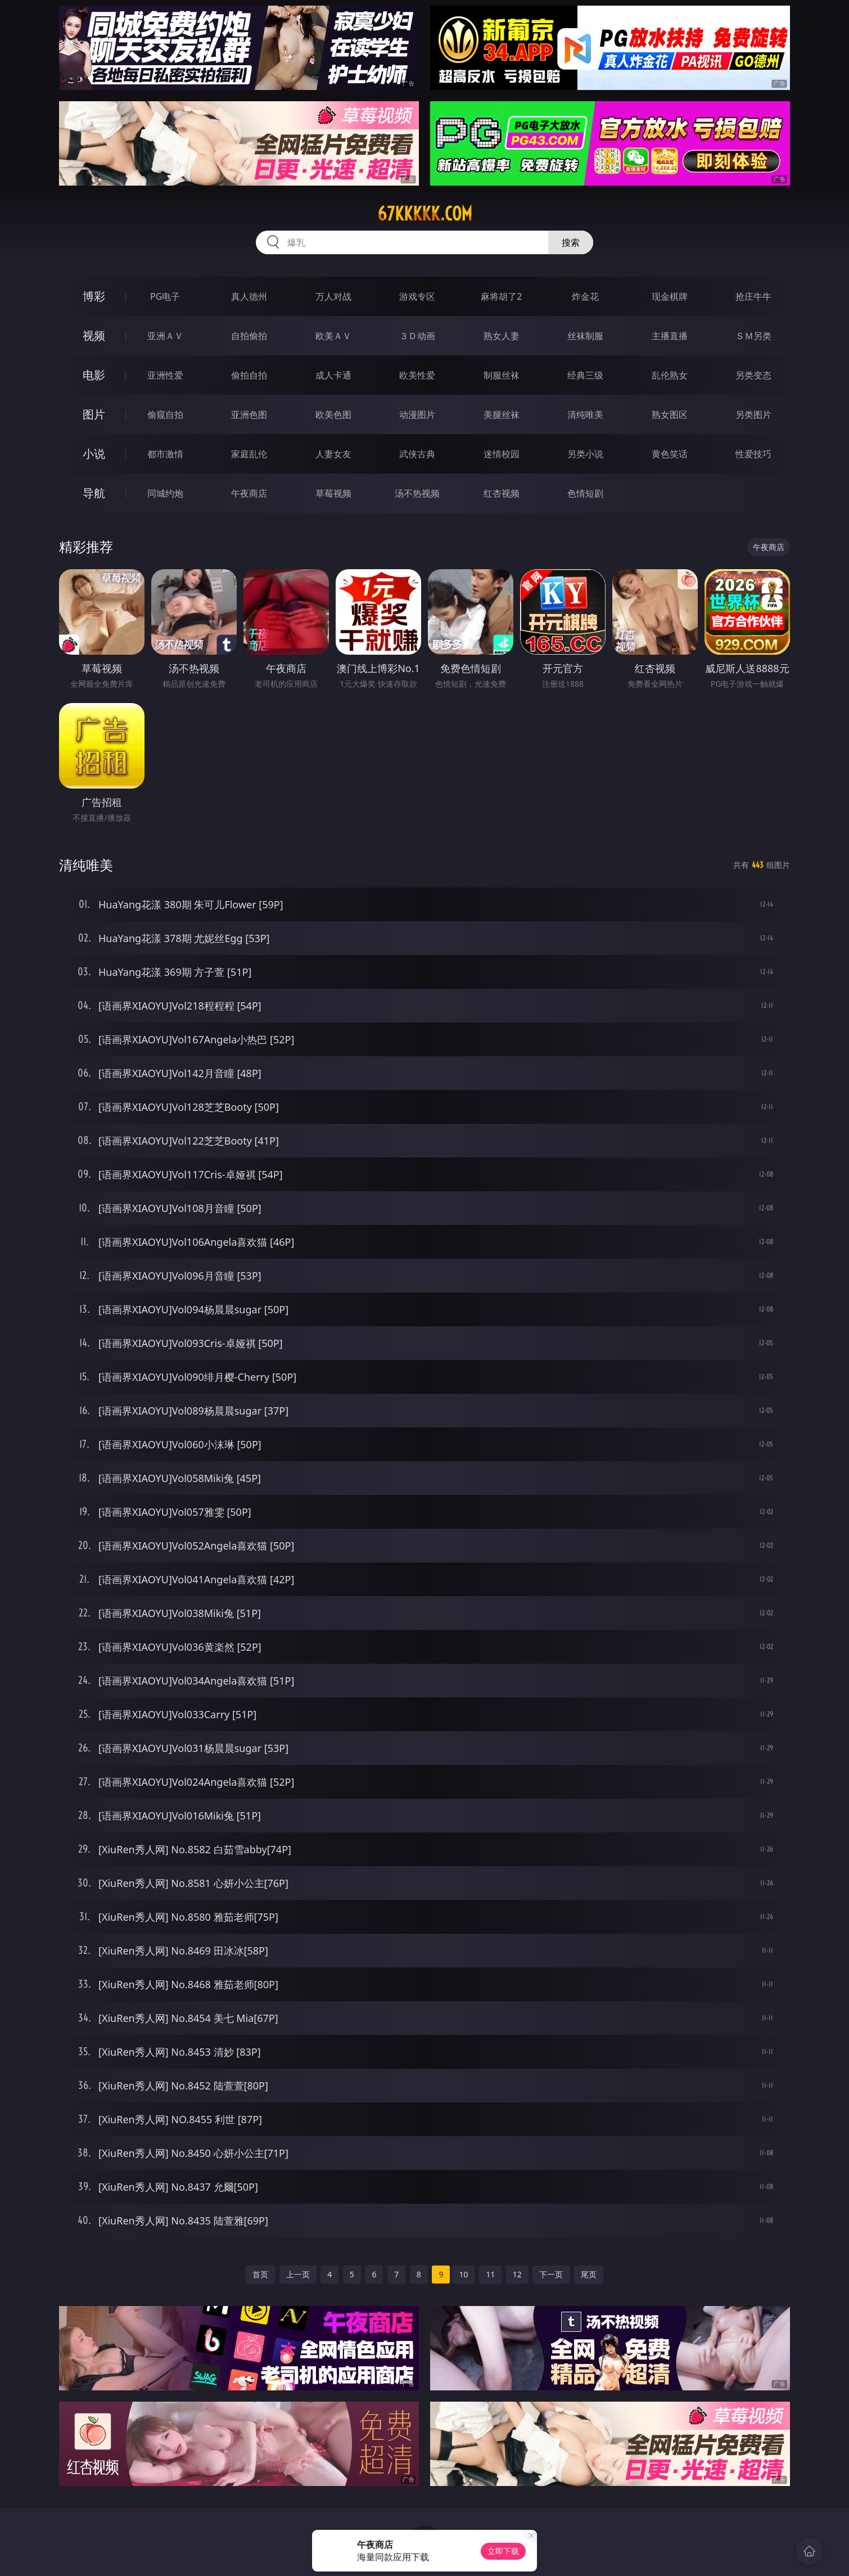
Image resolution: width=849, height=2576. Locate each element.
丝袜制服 (585, 336)
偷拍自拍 (249, 375)
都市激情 (165, 454)
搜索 (571, 242)
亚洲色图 (249, 414)
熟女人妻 (502, 336)
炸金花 (585, 296)
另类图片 (753, 414)
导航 (94, 493)
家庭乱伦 (249, 454)
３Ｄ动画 (417, 336)
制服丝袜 (502, 375)
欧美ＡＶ (333, 336)
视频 (94, 335)
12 (517, 2274)
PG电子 (165, 296)
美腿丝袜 (502, 414)
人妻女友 (333, 454)
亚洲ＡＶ (165, 336)
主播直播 (670, 336)
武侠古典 (417, 454)
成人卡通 (333, 375)
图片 (94, 414)
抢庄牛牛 (753, 296)
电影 (94, 374)
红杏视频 (502, 493)
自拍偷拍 (249, 336)
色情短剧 (585, 493)
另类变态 (753, 375)
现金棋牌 (670, 296)
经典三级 (585, 375)
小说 (94, 453)
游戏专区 (417, 296)
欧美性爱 (417, 375)
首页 (260, 2274)
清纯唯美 (585, 414)
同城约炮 (165, 493)
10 (463, 2274)
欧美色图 (333, 414)
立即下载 (503, 2551)
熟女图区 (670, 414)
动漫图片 (417, 414)
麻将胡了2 (501, 296)
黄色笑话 (670, 454)
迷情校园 (502, 454)
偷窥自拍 (165, 414)
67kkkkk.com (424, 213)
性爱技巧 (753, 454)
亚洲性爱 (165, 375)
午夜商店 (249, 493)
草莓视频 (333, 493)
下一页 (551, 2274)
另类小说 (585, 454)
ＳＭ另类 (753, 336)
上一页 (298, 2274)
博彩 (94, 296)
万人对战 (333, 296)
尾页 (589, 2274)
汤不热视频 (417, 493)
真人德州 (249, 296)
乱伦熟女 (670, 375)
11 (490, 2274)
